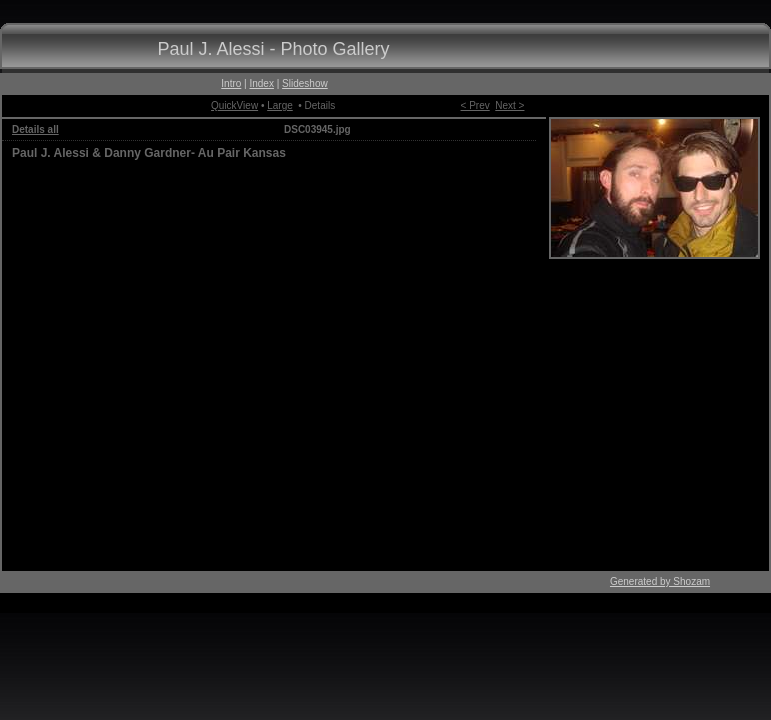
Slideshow (305, 83)
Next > (509, 105)
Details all (35, 129)
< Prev (475, 105)
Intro (231, 83)
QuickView (234, 105)
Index (261, 83)
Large (280, 105)
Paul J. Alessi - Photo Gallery (273, 49)
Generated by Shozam (660, 581)
